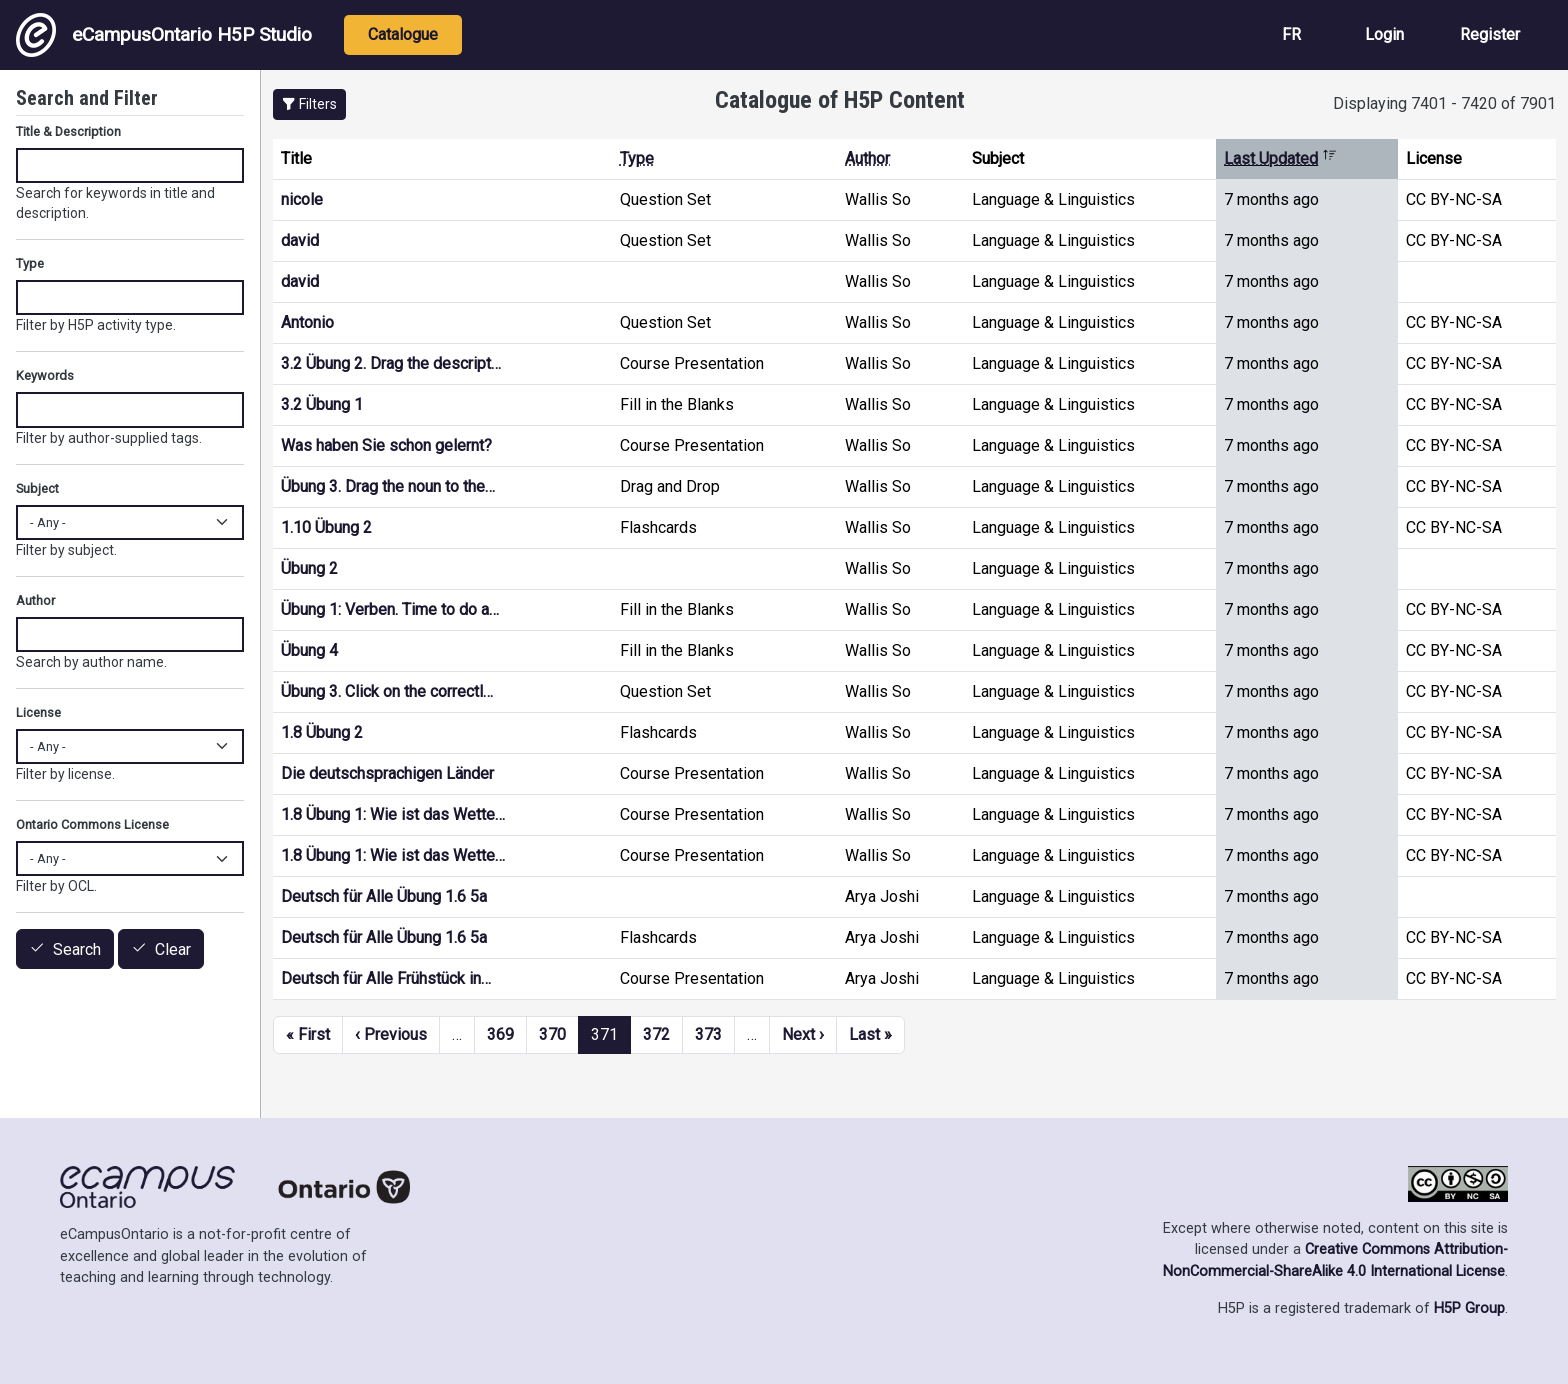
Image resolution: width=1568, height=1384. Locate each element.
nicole (302, 199)
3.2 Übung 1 (322, 404)
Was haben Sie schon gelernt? (386, 445)
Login (1384, 34)
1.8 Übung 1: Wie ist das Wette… (393, 814)
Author (867, 158)
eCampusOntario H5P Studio (164, 35)
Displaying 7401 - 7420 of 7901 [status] (1444, 103)
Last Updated (1280, 158)
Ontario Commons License (92, 824)
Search (77, 949)
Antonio (307, 322)
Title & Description (68, 131)
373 (708, 1034)
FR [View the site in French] (1291, 34)
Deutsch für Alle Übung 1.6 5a (384, 896)
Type (637, 158)
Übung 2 (309, 568)
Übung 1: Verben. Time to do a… (390, 609)
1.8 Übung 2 (322, 732)
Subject (37, 488)
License (38, 712)
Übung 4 (309, 650)
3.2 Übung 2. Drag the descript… (391, 363)
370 (552, 1034)
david (300, 240)
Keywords (45, 375)
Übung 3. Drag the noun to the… (388, 486)
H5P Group (1469, 1308)
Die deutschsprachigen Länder (387, 773)
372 (656, 1034)
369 (500, 1034)
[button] (309, 104)
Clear (173, 949)
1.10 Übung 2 (326, 527)
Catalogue (403, 34)
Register (1490, 34)
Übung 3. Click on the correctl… (387, 691)
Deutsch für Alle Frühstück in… (386, 978)
